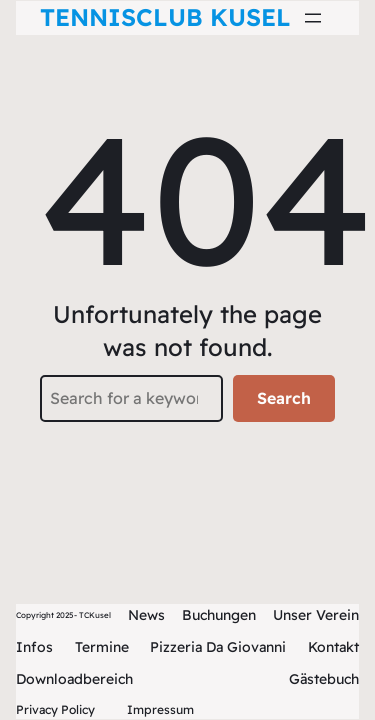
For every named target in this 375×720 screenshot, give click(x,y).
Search (284, 398)
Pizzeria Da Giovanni (218, 647)
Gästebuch (324, 679)
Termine (102, 647)
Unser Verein (316, 615)
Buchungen (219, 615)
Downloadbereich (74, 679)
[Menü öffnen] (313, 18)
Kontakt (333, 647)
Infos (34, 647)
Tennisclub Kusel (165, 17)
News (146, 615)
